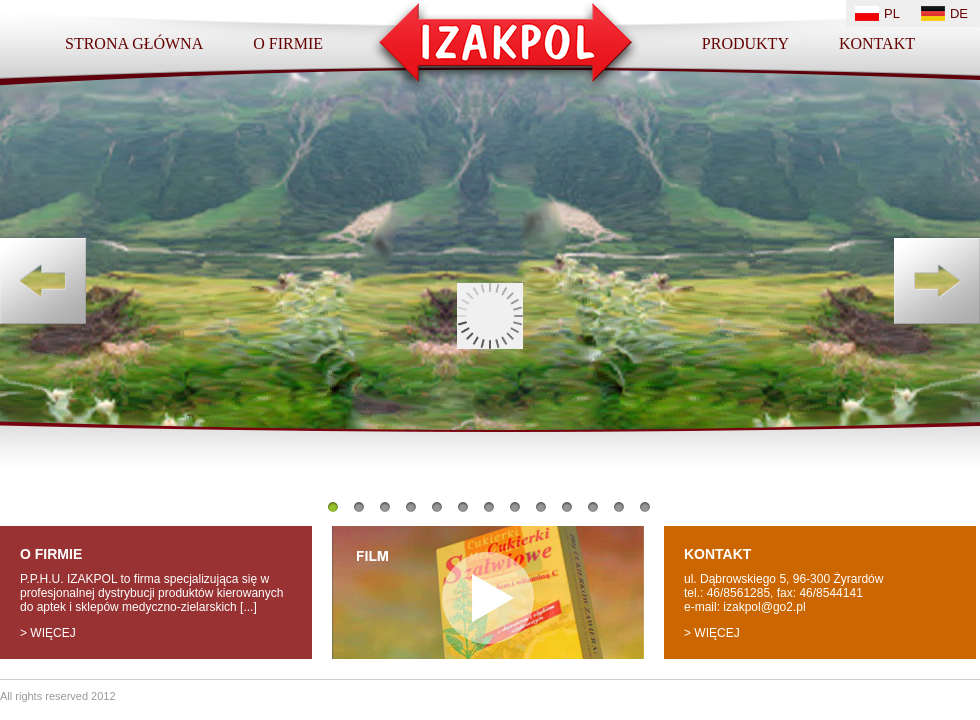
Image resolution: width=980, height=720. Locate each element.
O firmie (288, 43)
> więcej (48, 633)
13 (645, 507)
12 (619, 507)
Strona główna (134, 43)
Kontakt (877, 43)
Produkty (745, 43)
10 (567, 507)
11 (593, 507)
